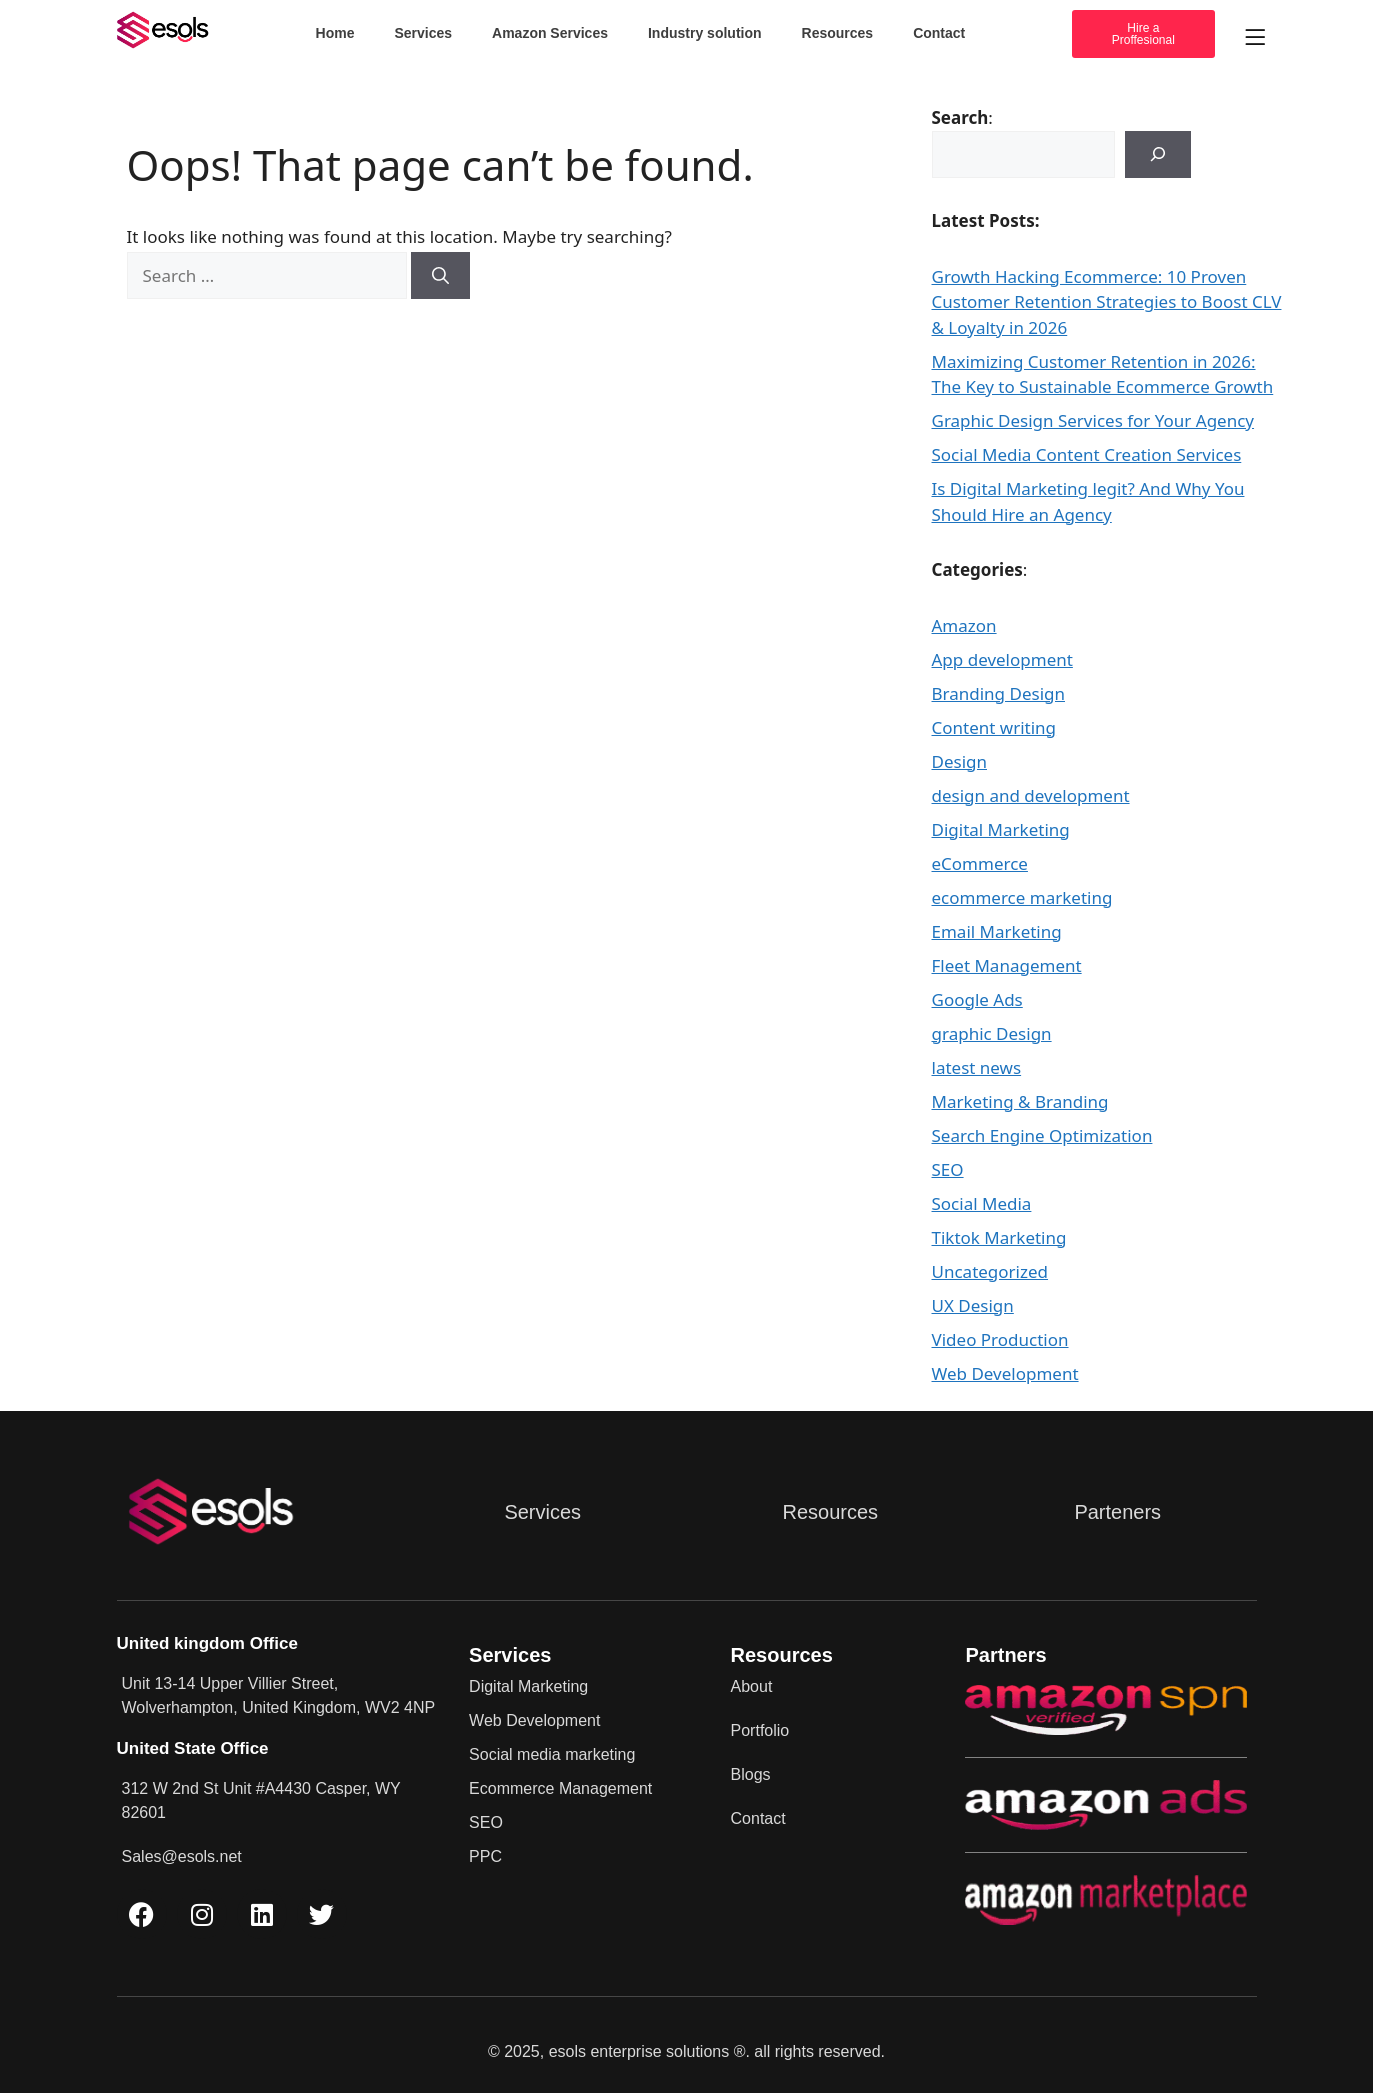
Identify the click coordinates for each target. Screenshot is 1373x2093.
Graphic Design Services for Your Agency (1093, 420)
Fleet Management (1007, 965)
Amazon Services (550, 33)
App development (1002, 659)
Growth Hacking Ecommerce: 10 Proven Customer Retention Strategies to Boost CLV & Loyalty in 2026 (1107, 302)
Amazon (964, 625)
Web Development (1005, 1373)
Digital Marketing (1001, 829)
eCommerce (980, 863)
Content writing (994, 727)
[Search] (440, 276)
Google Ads (977, 999)
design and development (1031, 795)
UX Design (973, 1305)
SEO (948, 1169)
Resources (838, 33)
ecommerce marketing (1022, 897)
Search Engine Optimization (1042, 1135)
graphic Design (992, 1033)
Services (423, 33)
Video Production (1000, 1339)
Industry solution (705, 33)
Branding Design (998, 693)
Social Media (982, 1203)
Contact (939, 33)
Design (960, 761)
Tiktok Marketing (999, 1237)
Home (335, 33)
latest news (977, 1067)
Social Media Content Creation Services (1087, 454)
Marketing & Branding (1020, 1101)
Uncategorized (990, 1271)
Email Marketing (997, 931)
